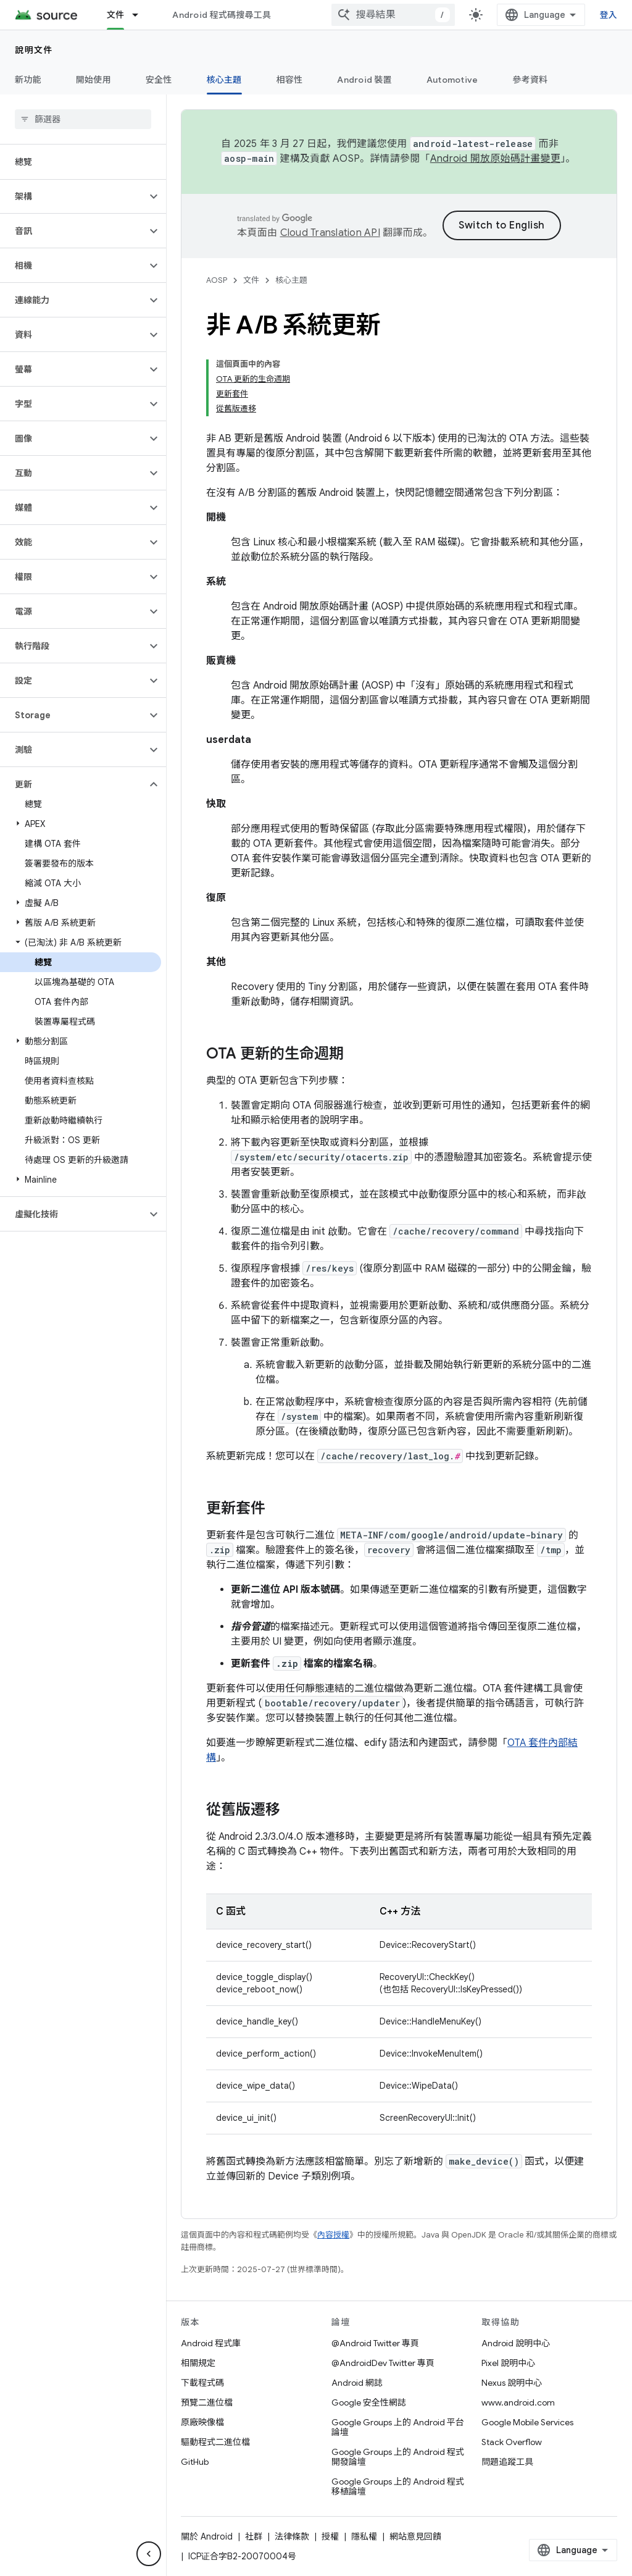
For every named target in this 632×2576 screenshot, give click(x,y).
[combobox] (393, 15)
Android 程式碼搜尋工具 (221, 14)
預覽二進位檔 (207, 2402)
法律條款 (292, 2536)
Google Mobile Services (527, 2422)
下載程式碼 (202, 2382)
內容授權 (333, 2235)
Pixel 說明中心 (508, 2362)
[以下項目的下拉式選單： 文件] (140, 15)
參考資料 (529, 79)
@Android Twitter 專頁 (375, 2343)
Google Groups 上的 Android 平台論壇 (397, 2427)
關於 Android (207, 2536)
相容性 (289, 79)
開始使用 (93, 79)
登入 (609, 14)
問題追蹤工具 (507, 2461)
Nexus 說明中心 (511, 2382)
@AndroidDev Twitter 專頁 (382, 2362)
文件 (251, 280)
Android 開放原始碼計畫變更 (495, 159)
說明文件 (34, 50)
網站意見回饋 (415, 2536)
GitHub (195, 2461)
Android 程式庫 (211, 2343)
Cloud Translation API (330, 233)
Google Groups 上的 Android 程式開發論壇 (397, 2456)
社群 (253, 2536)
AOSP (216, 280)
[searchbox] (83, 119)
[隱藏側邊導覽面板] (148, 2553)
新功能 (28, 79)
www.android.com (518, 2402)
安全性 (159, 79)
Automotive (452, 79)
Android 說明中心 (515, 2343)
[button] (73, 196)
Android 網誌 (357, 2382)
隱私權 (364, 2536)
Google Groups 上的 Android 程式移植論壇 (397, 2486)
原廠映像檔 (202, 2422)
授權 (330, 2536)
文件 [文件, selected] (116, 14)
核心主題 (291, 280)
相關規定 (198, 2362)
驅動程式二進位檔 (215, 2442)
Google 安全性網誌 (368, 2402)
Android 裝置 (364, 79)
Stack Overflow (511, 2442)
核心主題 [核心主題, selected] (224, 79)
